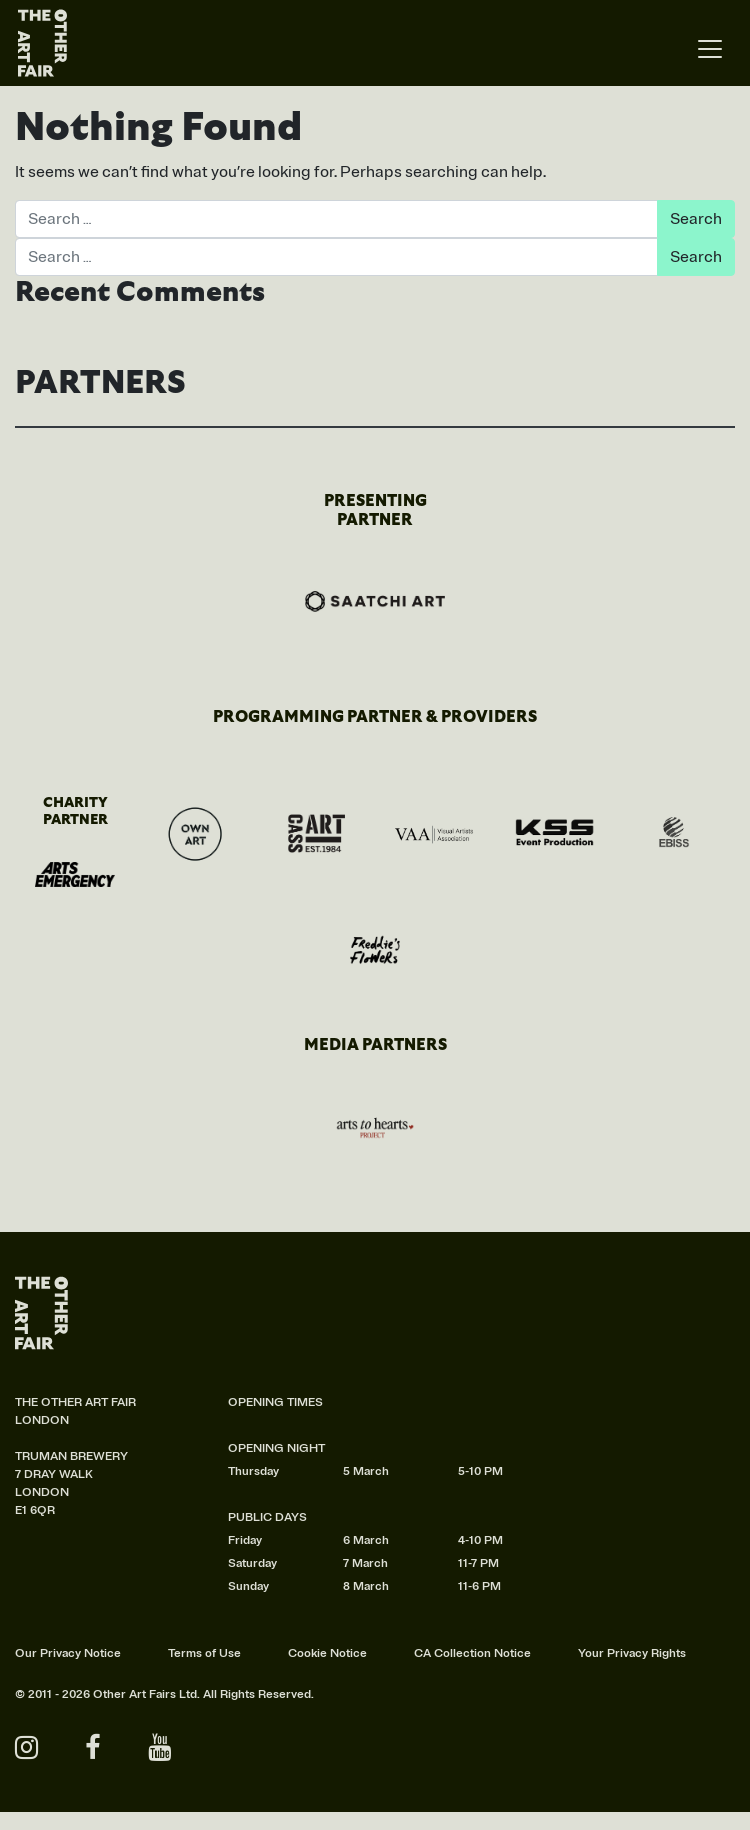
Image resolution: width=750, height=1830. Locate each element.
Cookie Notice (327, 1653)
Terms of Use (204, 1653)
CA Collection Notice (472, 1653)
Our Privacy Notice (68, 1653)
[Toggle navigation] (710, 49)
